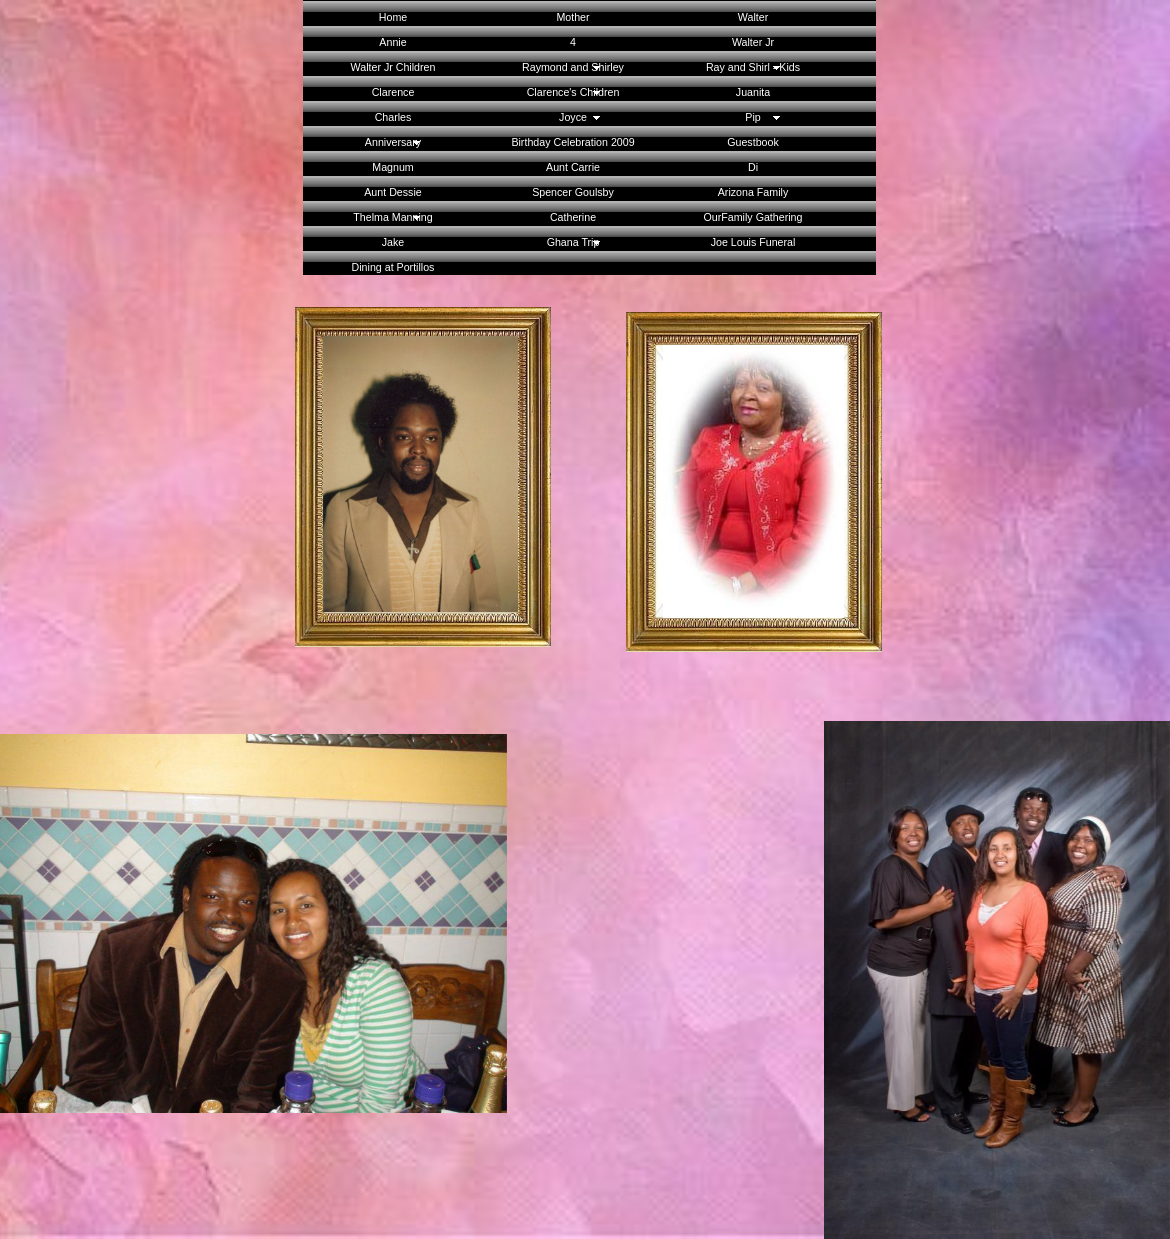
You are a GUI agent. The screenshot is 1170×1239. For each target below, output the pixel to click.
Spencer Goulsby (573, 192)
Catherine (573, 217)
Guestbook (753, 142)
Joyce (573, 117)
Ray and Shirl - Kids (753, 67)
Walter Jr (753, 42)
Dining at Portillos (393, 267)
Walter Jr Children (393, 67)
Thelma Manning (392, 217)
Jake (393, 242)
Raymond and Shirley (573, 67)
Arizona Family (753, 192)
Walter (753, 17)
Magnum (392, 167)
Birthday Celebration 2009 (572, 142)
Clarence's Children (573, 92)
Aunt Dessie (392, 192)
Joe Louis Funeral (753, 242)
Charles (393, 117)
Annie (392, 42)
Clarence (393, 92)
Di (753, 167)
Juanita (753, 92)
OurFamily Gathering (753, 217)
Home (393, 17)
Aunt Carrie (573, 167)
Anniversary (393, 142)
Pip (752, 117)
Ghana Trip (573, 242)
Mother (572, 17)
